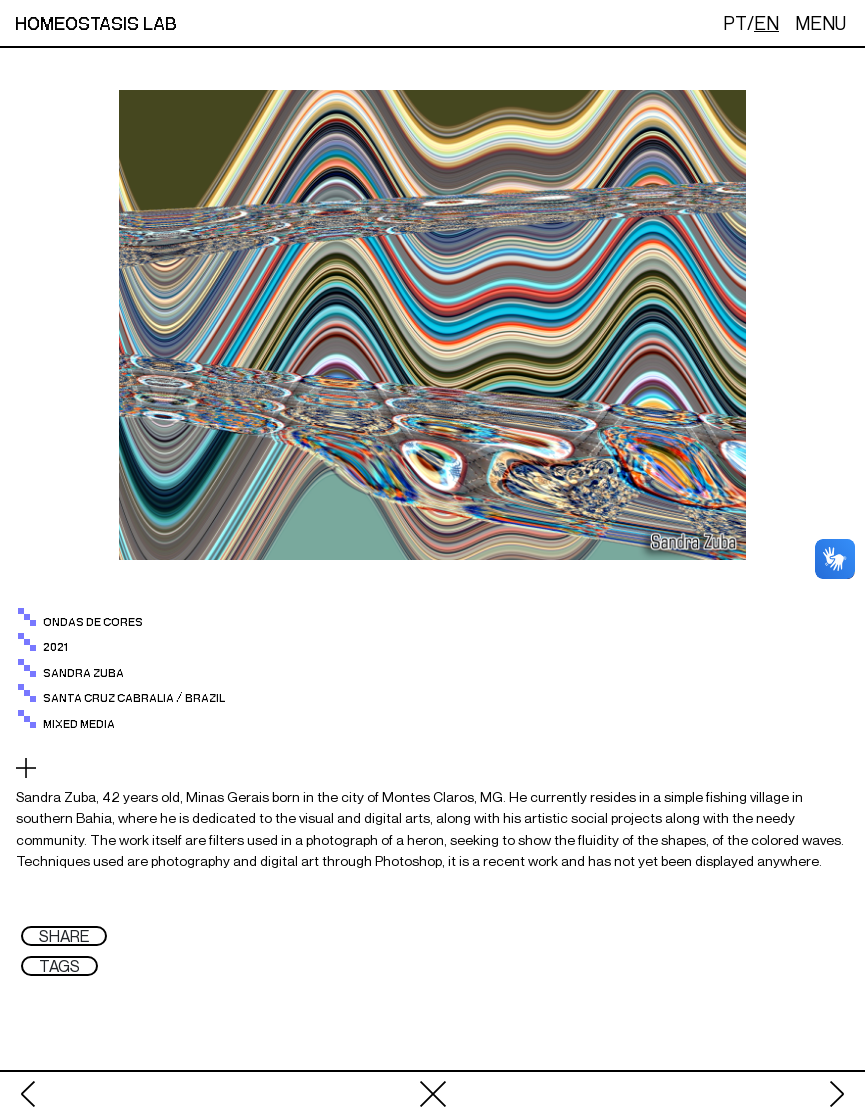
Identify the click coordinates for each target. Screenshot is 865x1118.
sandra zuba (83, 673)
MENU (820, 23)
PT (735, 23)
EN (766, 23)
